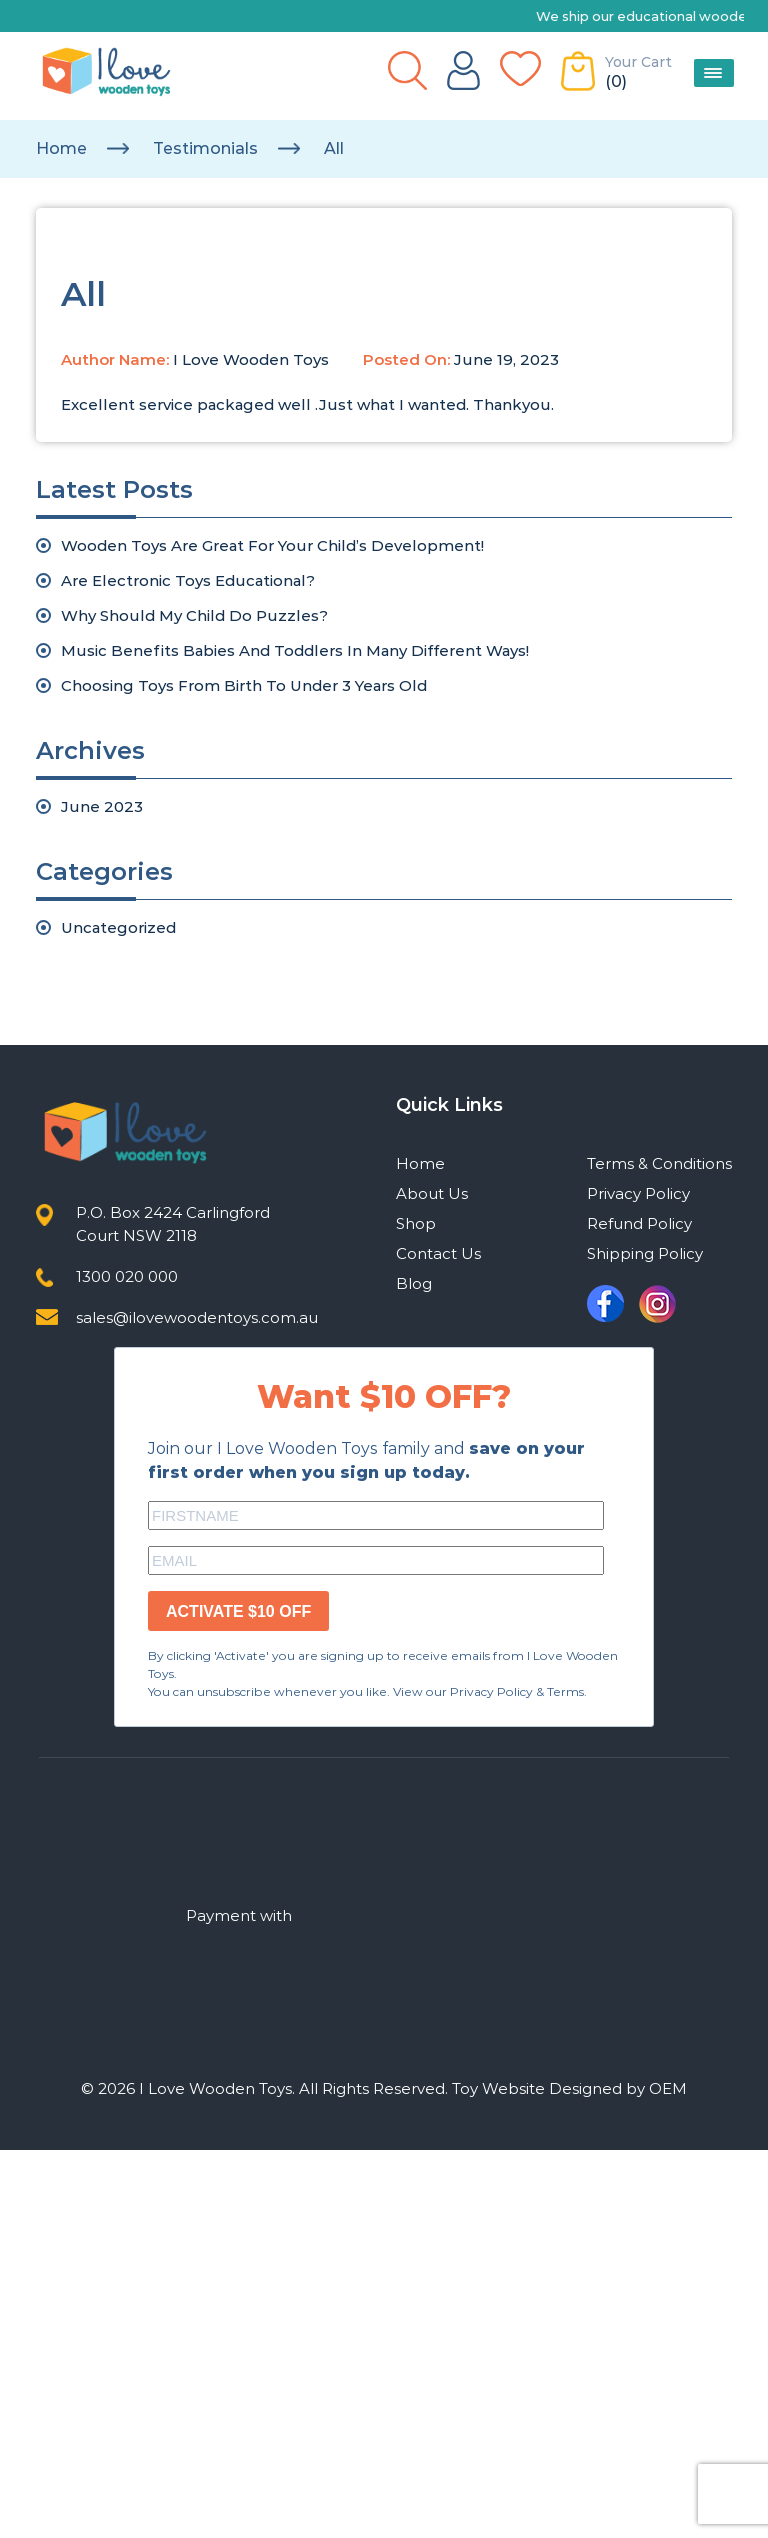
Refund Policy (639, 1223)
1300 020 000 (127, 1276)
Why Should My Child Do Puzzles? (194, 615)
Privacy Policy (638, 1193)
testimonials (205, 148)
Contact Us (438, 1253)
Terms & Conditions (659, 1163)
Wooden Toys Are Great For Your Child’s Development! (272, 545)
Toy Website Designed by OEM (569, 2088)
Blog (414, 1283)
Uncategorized (118, 927)
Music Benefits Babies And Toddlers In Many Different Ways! (295, 650)
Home (61, 148)
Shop (416, 1223)
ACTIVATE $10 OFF (238, 1611)
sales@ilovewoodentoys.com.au (197, 1317)
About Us (432, 1193)
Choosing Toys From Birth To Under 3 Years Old (244, 685)
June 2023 (102, 806)
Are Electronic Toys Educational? (188, 580)
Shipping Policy (645, 1253)
